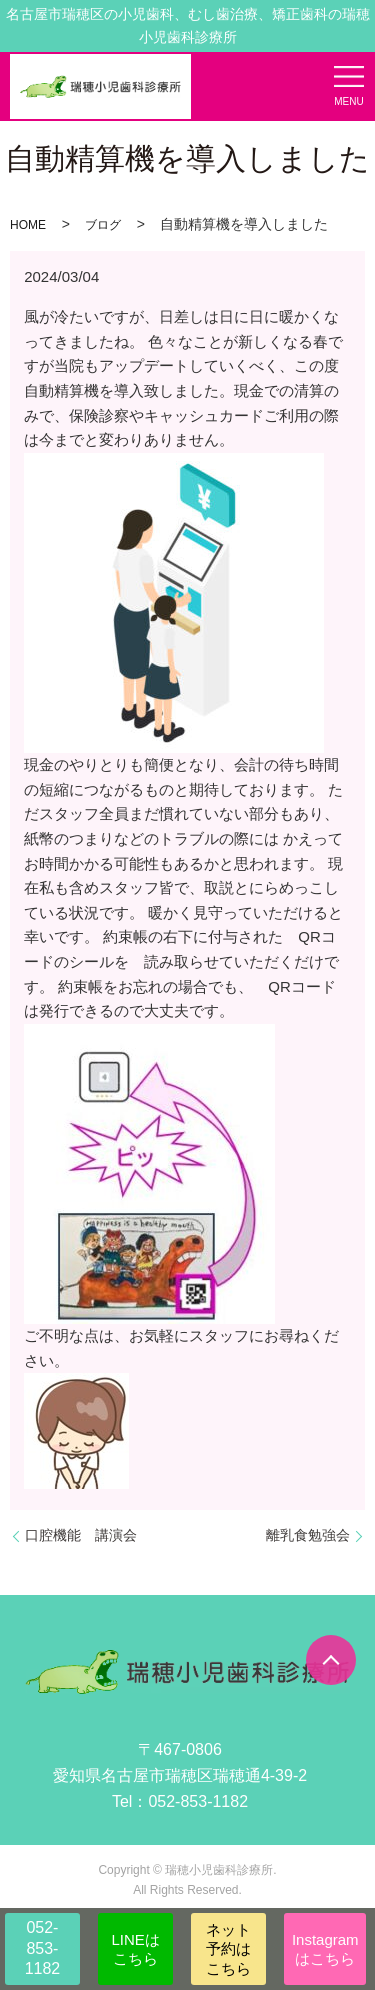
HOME (28, 225)
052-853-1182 (43, 1948)
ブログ (103, 225)
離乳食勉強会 (308, 1535)
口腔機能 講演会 (81, 1535)
